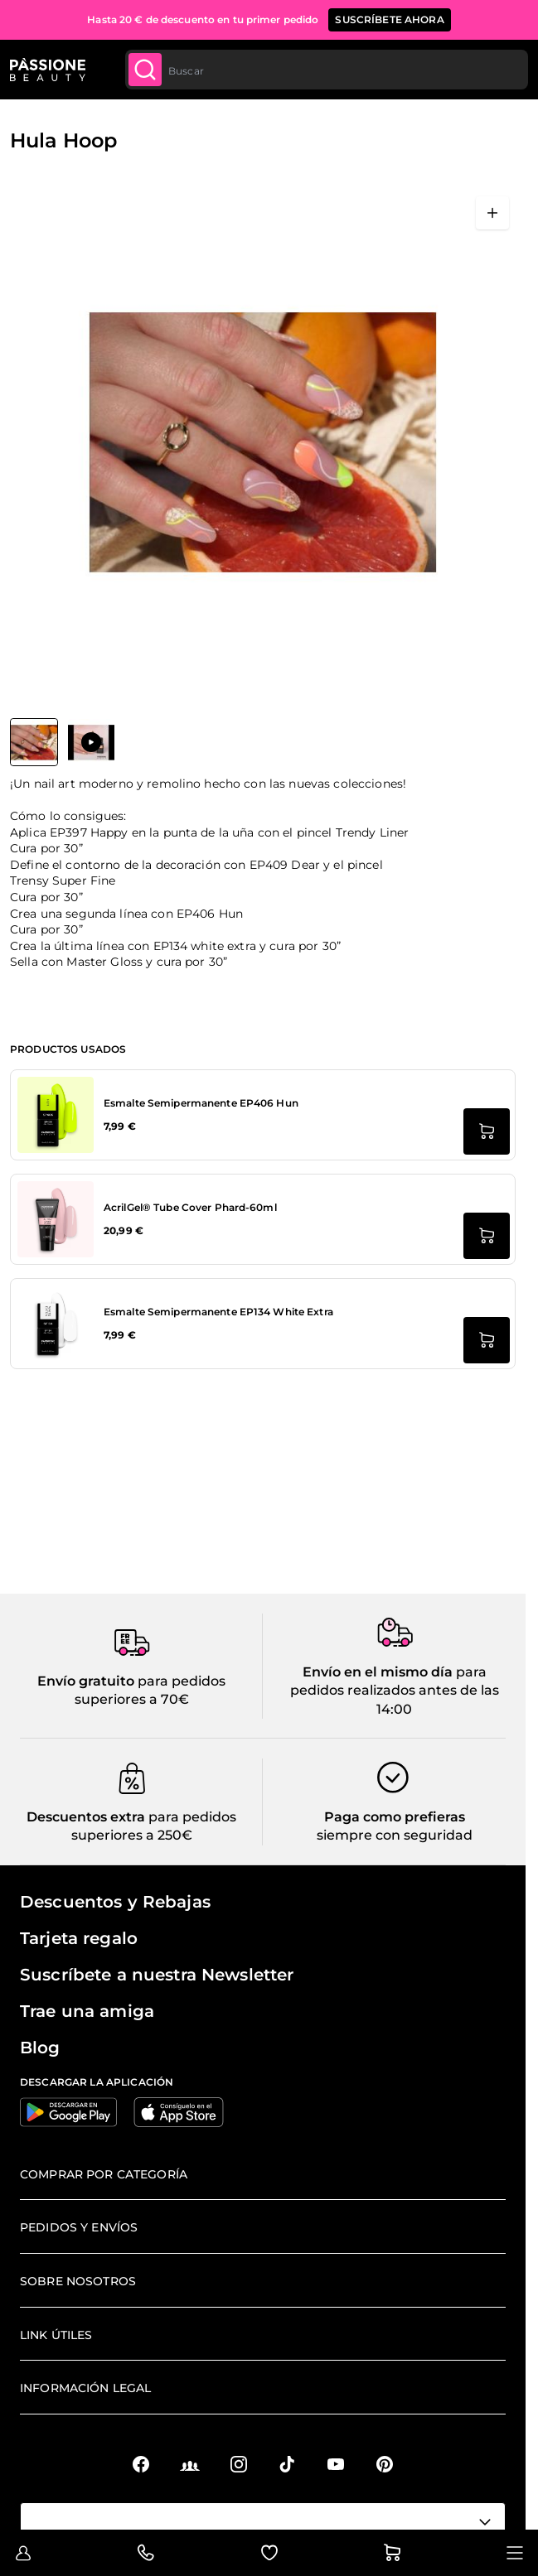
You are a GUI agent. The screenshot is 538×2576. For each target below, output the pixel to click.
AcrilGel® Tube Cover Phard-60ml (190, 1207)
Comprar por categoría (103, 2174)
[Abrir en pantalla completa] (492, 212)
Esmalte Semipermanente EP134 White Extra (218, 1311)
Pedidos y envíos (79, 2227)
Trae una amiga (87, 2011)
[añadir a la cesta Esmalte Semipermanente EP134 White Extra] (486, 1340)
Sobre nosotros (78, 2281)
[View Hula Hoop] (34, 742)
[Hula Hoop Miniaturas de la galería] (62, 742)
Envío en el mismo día (378, 1672)
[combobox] (326, 69)
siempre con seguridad (395, 1835)
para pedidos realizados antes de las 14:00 (394, 1690)
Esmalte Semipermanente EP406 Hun (201, 1103)
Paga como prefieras (394, 1817)
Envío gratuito (85, 1681)
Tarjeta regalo (79, 1938)
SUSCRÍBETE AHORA (389, 19)
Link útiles (56, 2335)
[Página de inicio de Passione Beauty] (47, 69)
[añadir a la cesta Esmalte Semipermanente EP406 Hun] (486, 1131)
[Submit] (145, 69)
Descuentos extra (86, 1817)
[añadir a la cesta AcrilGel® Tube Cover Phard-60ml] (486, 1236)
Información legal (85, 2388)
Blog (40, 2047)
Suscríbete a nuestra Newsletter (156, 1975)
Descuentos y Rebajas (115, 1902)
